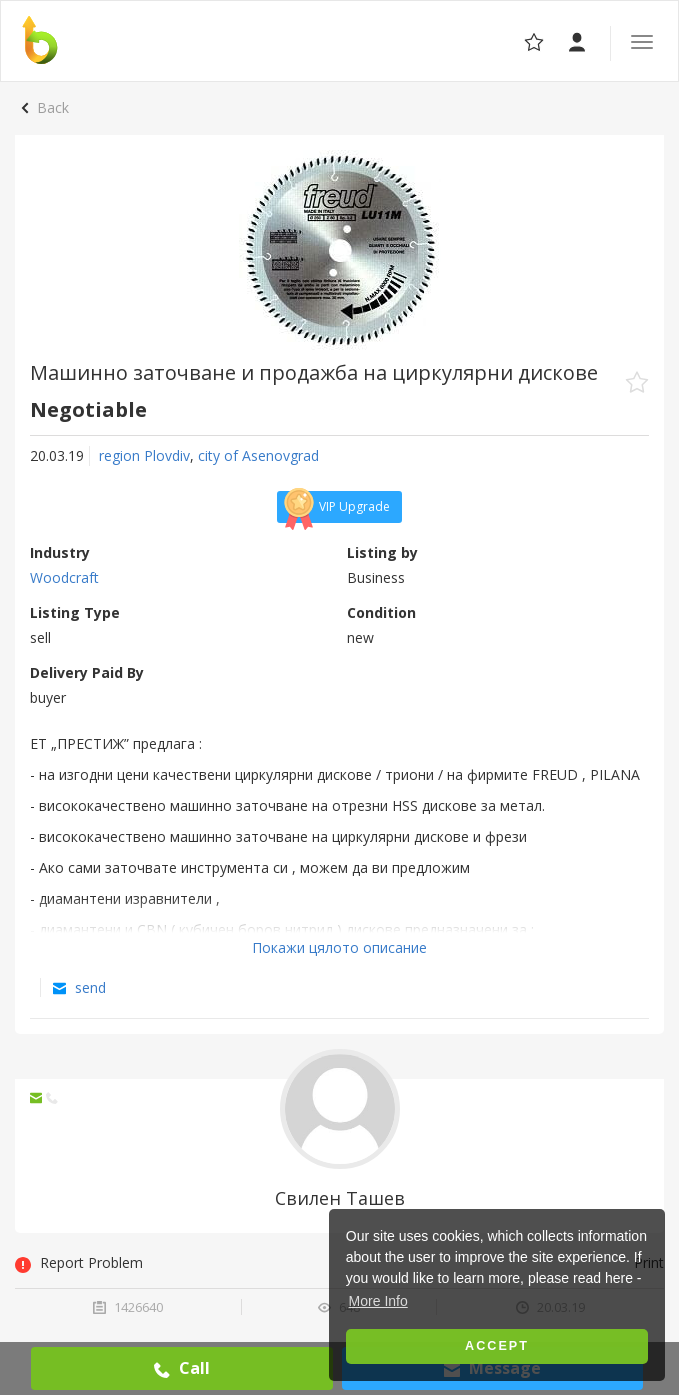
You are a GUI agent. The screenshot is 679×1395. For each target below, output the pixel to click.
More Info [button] (378, 1301)
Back (53, 107)
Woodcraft (64, 577)
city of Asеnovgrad (258, 455)
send (79, 987)
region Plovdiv (144, 455)
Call (182, 1368)
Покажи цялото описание (339, 947)
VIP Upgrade (334, 507)
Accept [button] (497, 1346)
